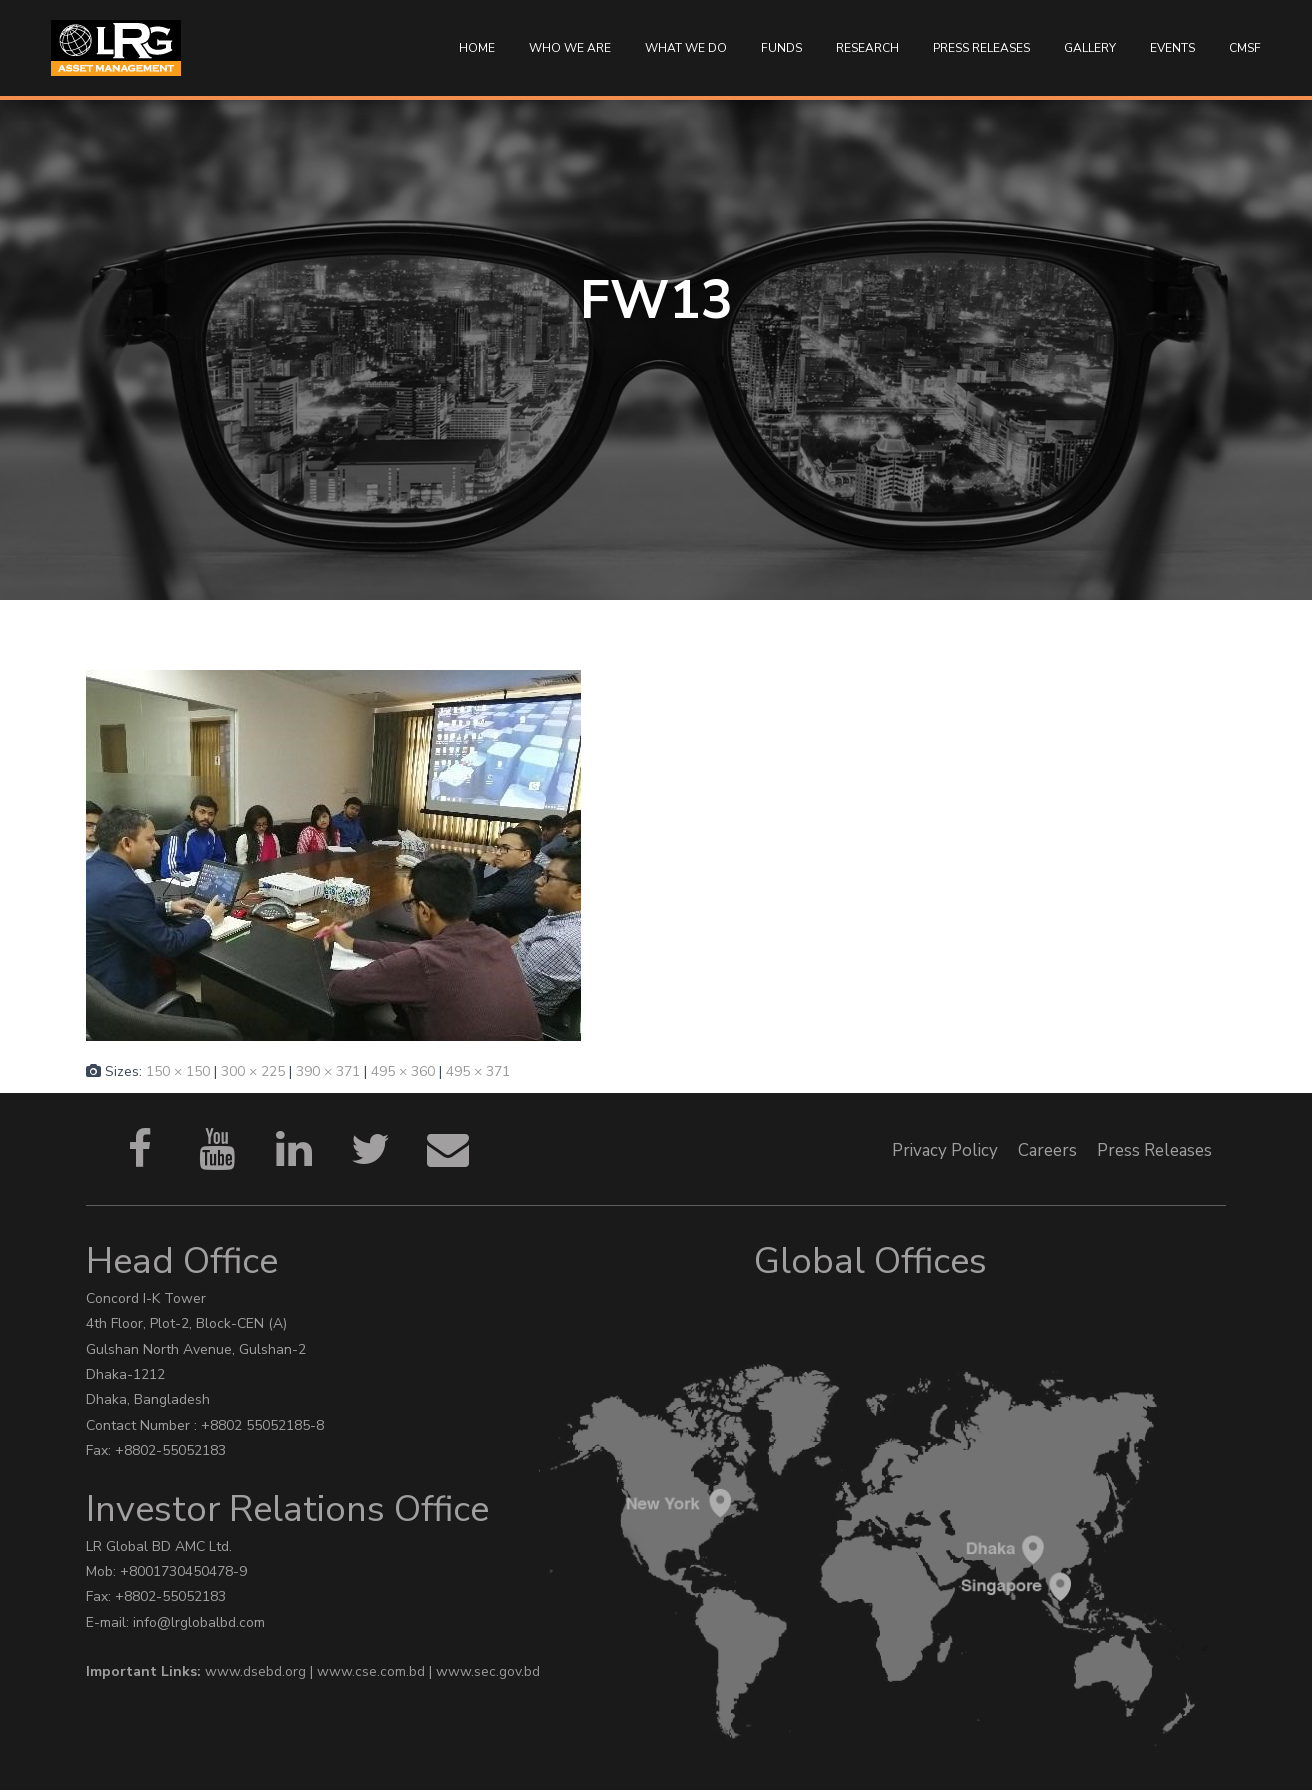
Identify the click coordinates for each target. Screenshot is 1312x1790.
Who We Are (570, 48)
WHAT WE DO (686, 48)
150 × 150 (178, 1071)
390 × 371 (328, 1071)
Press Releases (981, 48)
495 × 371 (478, 1071)
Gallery (1090, 48)
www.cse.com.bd (373, 1671)
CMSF (1245, 48)
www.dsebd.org (257, 1671)
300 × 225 (253, 1071)
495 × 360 (403, 1071)
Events (1172, 48)
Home (477, 48)
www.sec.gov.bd (488, 1671)
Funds (781, 48)
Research (867, 48)
